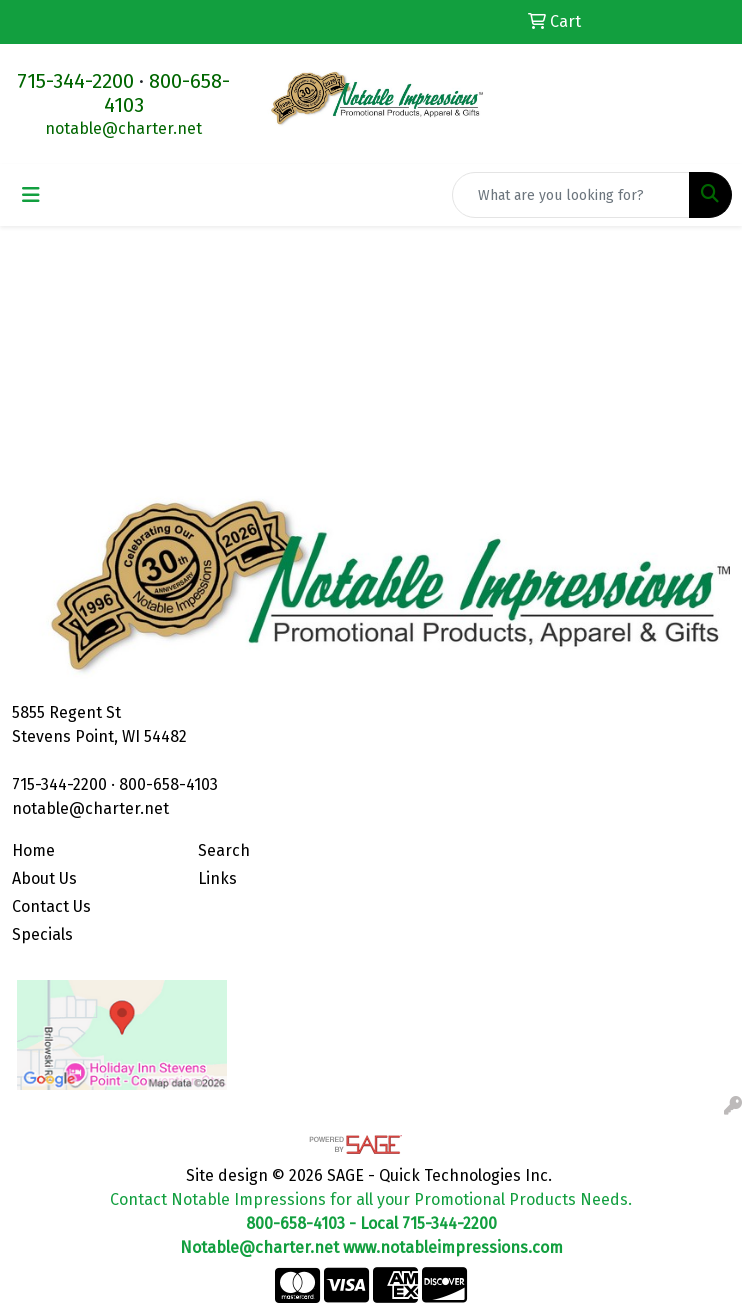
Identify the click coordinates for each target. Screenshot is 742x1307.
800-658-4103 (168, 784)
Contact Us (51, 906)
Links (217, 878)
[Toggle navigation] (31, 195)
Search (224, 850)
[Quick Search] (571, 195)
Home (33, 850)
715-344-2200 (75, 81)
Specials (42, 934)
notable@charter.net (123, 128)
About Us (44, 878)
